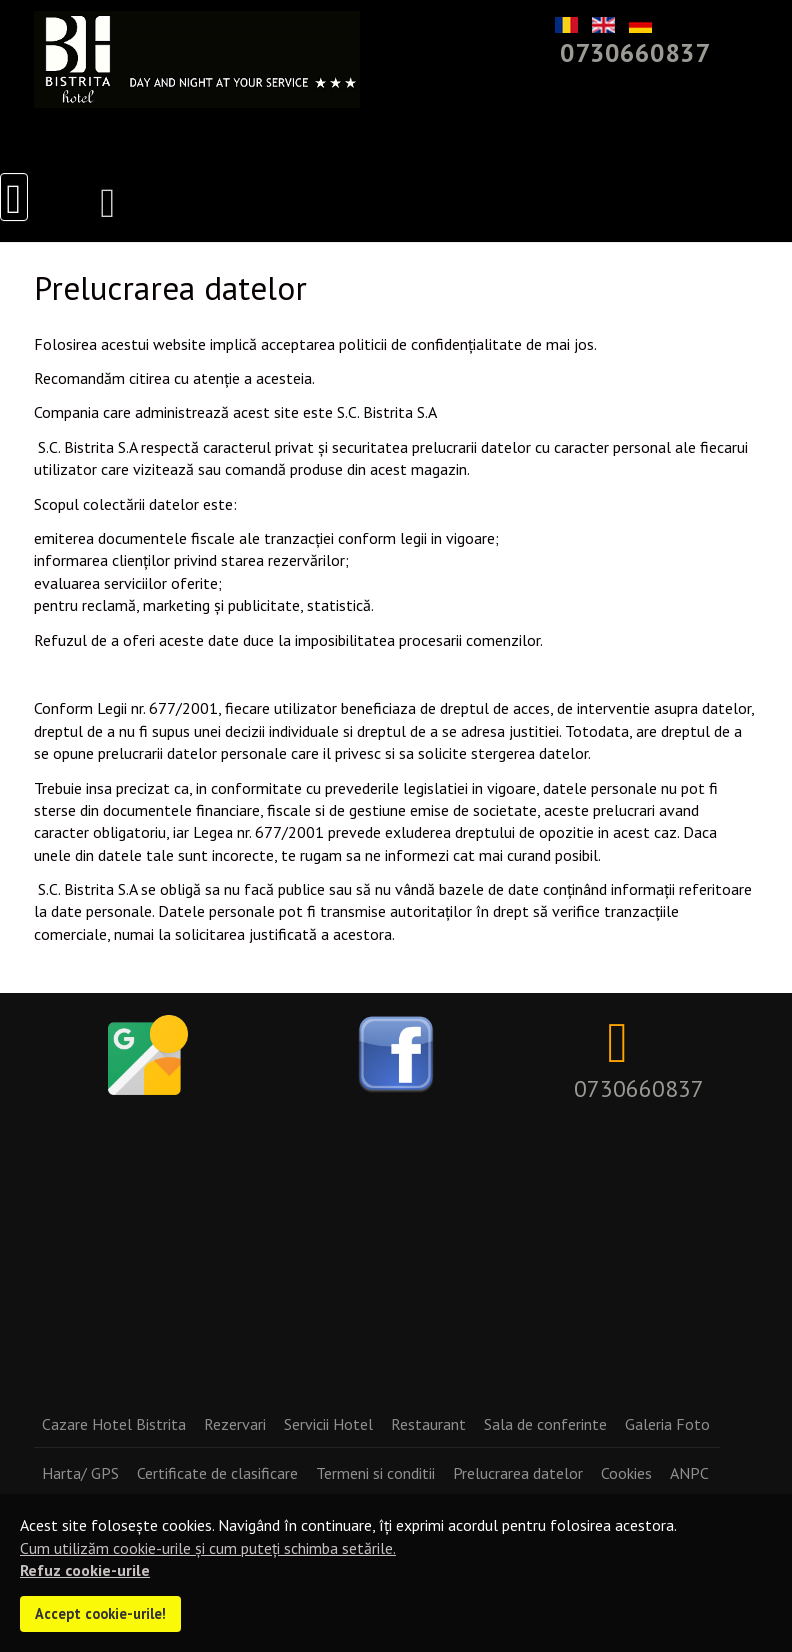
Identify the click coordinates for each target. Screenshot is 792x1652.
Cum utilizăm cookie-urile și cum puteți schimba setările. (208, 1548)
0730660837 (635, 52)
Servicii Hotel (328, 1424)
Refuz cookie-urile (85, 1570)
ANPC (689, 1473)
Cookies (626, 1473)
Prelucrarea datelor (518, 1473)
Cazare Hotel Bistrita (114, 1424)
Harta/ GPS (80, 1473)
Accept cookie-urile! (100, 1613)
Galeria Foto (667, 1424)
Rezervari (235, 1424)
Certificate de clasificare (217, 1473)
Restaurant (428, 1424)
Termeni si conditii (375, 1473)
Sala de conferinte (545, 1424)
